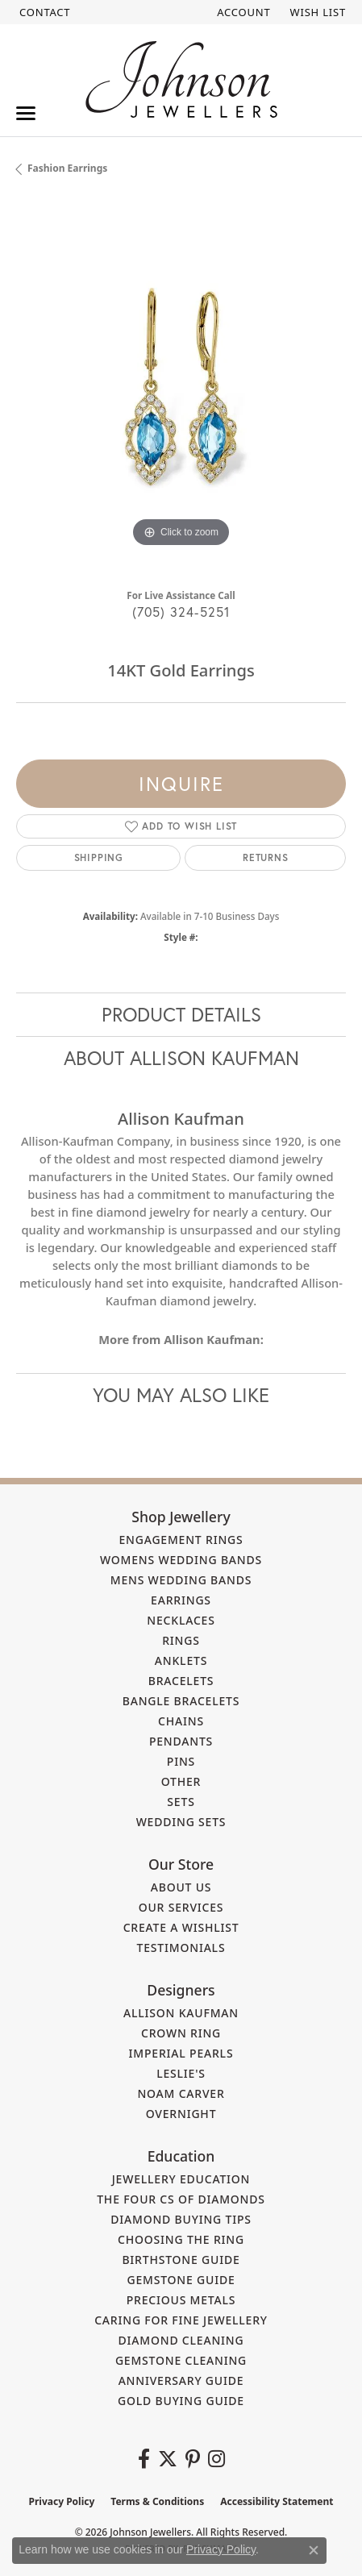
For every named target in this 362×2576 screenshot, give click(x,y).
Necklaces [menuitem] (180, 1620)
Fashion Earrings (67, 168)
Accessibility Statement (276, 2501)
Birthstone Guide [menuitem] (180, 2259)
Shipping (98, 857)
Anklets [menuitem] (181, 1660)
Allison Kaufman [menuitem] (181, 2012)
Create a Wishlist (181, 1927)
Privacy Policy (62, 2501)
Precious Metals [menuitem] (181, 2300)
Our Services (181, 1907)
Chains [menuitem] (181, 1721)
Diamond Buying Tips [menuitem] (181, 2219)
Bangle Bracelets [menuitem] (181, 1700)
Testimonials (181, 1947)
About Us (181, 1887)
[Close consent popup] (313, 2550)
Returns (266, 857)
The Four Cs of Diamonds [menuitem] (181, 2199)
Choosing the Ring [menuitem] (181, 2239)
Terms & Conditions (157, 2501)
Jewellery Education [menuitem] (181, 2179)
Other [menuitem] (181, 1781)
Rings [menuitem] (181, 1640)
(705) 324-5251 (181, 611)
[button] (242, 12)
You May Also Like (181, 1395)
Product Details (181, 1014)
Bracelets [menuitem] (181, 1680)
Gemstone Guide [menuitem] (181, 2279)
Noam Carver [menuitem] (180, 2093)
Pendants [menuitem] (181, 1741)
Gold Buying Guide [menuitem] (181, 2400)
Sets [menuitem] (180, 1801)
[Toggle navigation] (26, 113)
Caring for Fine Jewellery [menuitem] (181, 2320)
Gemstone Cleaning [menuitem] (181, 2360)
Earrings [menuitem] (181, 1600)
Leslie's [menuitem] (181, 2073)
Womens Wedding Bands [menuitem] (181, 1559)
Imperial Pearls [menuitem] (181, 2053)
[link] (43, 12)
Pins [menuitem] (181, 1761)
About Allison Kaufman (181, 1058)
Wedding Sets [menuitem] (181, 1821)
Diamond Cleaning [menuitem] (181, 2340)
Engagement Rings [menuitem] (181, 1539)
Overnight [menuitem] (181, 2113)
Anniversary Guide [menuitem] (181, 2380)
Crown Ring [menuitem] (181, 2033)
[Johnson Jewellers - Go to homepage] (181, 79)
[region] (181, 386)
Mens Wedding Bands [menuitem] (181, 1580)
